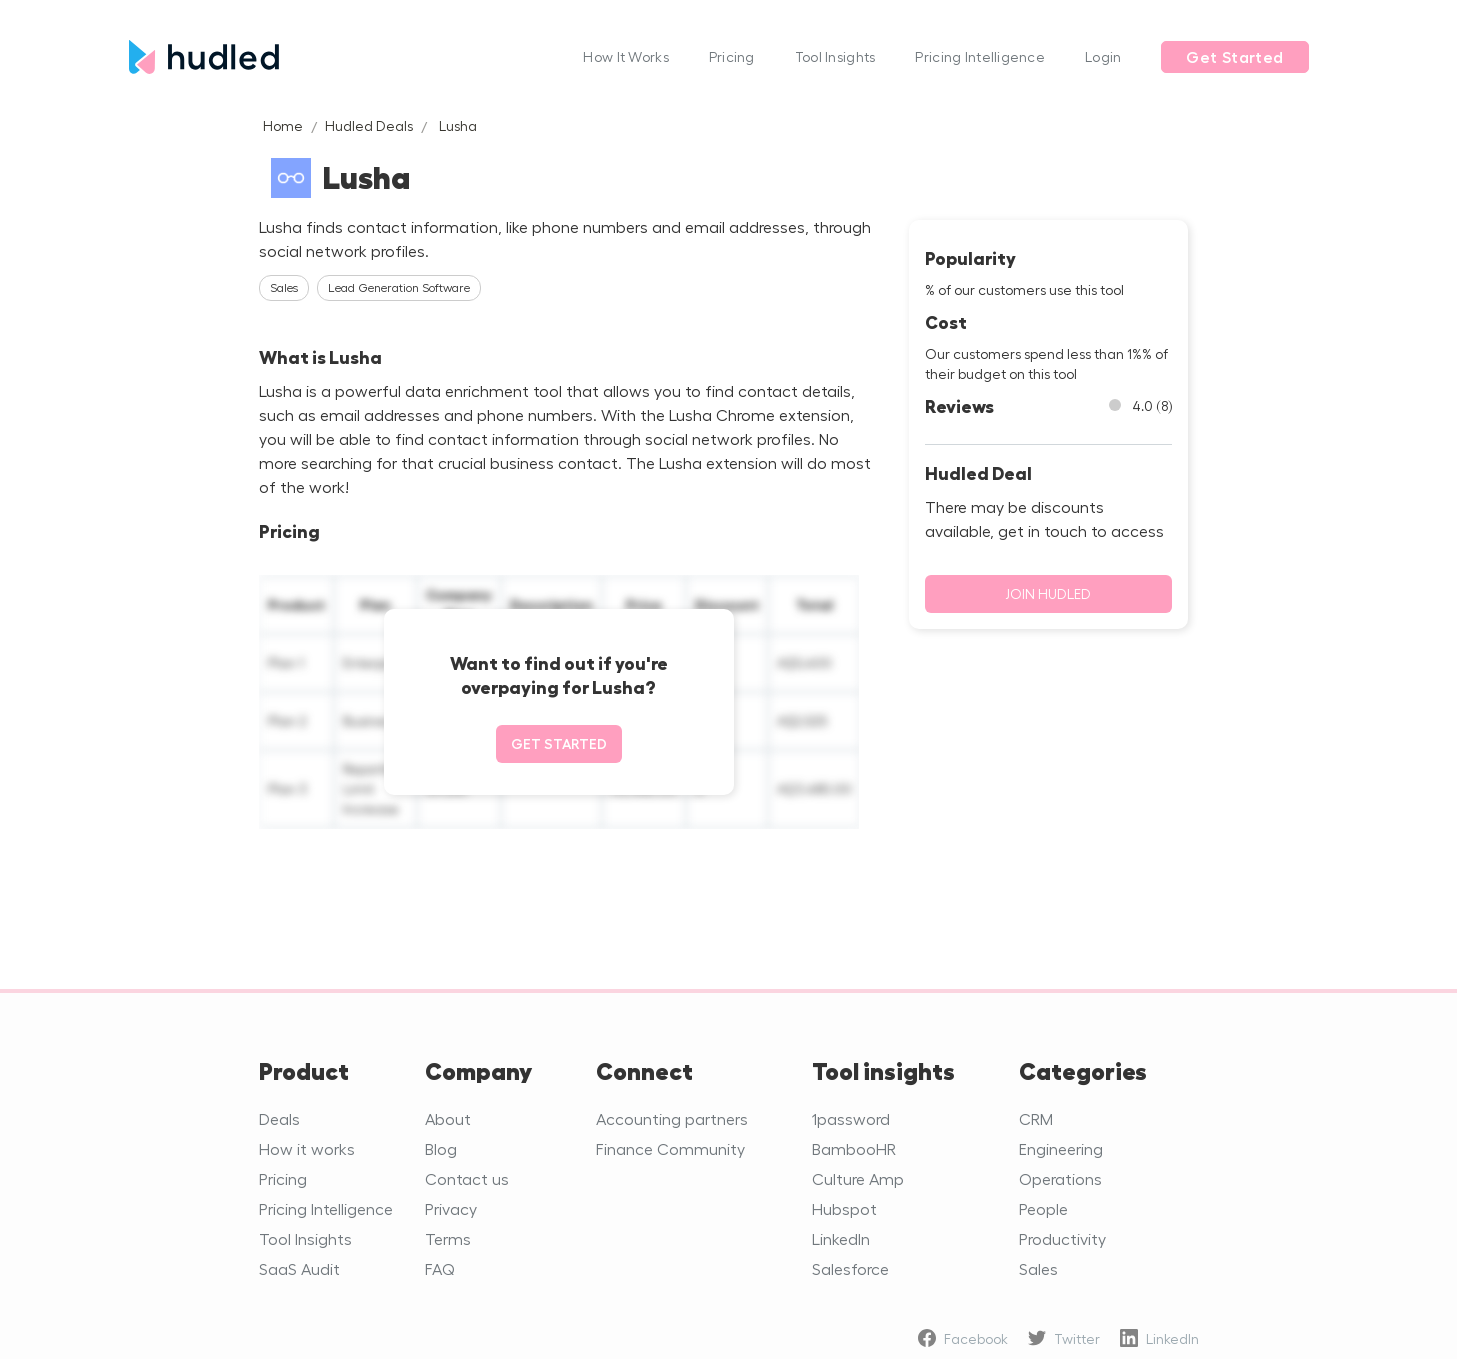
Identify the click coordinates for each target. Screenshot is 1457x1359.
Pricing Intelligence (980, 56)
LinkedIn (841, 1238)
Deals (279, 1118)
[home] (346, 56)
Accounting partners (672, 1118)
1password (851, 1118)
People (1043, 1208)
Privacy (451, 1208)
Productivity (1062, 1238)
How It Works (625, 56)
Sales (1038, 1268)
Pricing (732, 56)
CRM (1036, 1118)
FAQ (440, 1268)
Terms (448, 1238)
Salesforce (850, 1268)
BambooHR (854, 1148)
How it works (307, 1148)
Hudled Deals (369, 125)
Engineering (1061, 1148)
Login (1103, 56)
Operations (1060, 1178)
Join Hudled (1048, 593)
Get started (559, 743)
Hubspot (844, 1208)
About (448, 1118)
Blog (441, 1148)
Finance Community (670, 1148)
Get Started (1234, 57)
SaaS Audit (299, 1268)
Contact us (467, 1178)
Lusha (458, 125)
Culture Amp (858, 1178)
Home (283, 125)
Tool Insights (835, 56)
